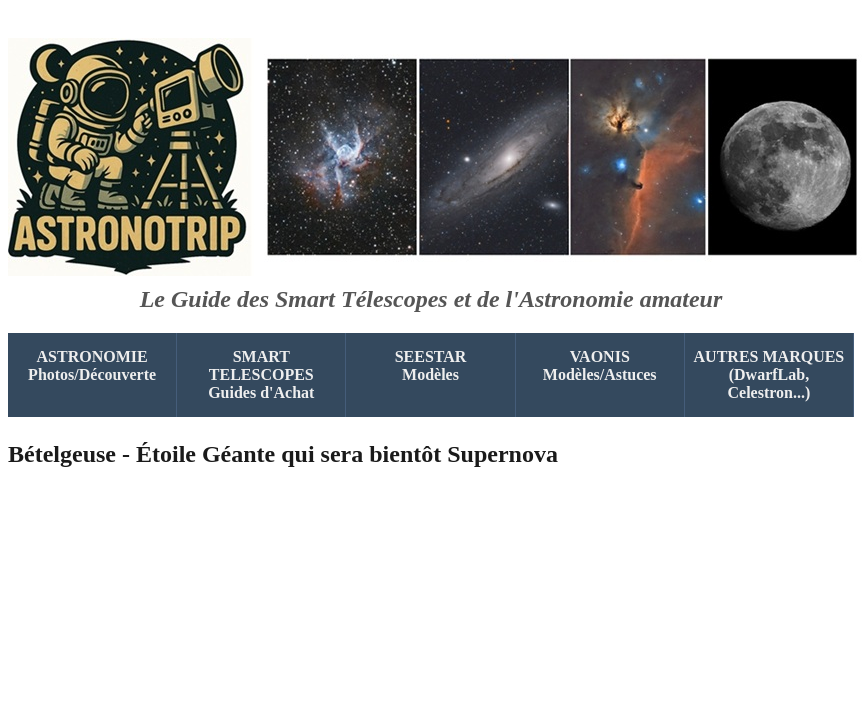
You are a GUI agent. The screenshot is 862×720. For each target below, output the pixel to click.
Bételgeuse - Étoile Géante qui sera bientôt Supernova (283, 454)
